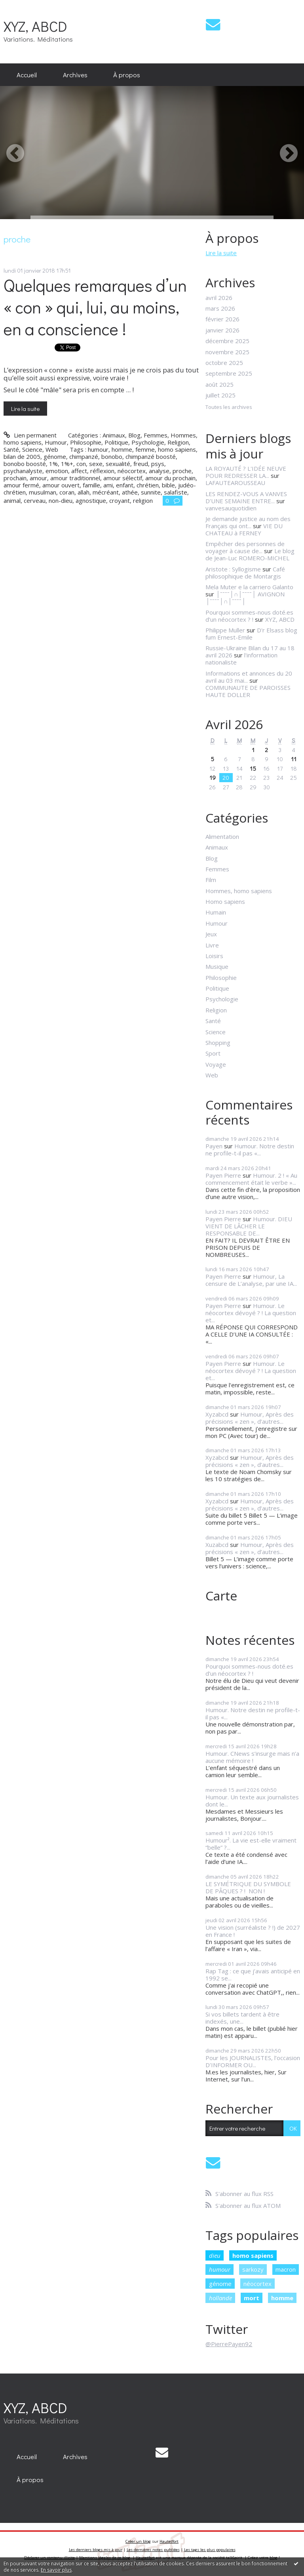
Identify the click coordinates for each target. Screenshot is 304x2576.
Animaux (114, 435)
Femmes (155, 435)
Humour (56, 442)
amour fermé (21, 485)
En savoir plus (56, 2569)
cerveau (35, 500)
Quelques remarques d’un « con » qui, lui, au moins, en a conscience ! (95, 307)
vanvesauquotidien (230, 508)
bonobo (111, 456)
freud (140, 464)
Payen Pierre (223, 1175)
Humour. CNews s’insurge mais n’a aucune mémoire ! (252, 1756)
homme (122, 449)
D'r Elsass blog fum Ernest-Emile (251, 633)
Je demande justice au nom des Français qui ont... (248, 522)
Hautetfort (169, 2541)
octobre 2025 (224, 362)
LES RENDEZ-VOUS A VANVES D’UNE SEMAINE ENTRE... (246, 497)
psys (157, 464)
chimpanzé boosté (150, 456)
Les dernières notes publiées (153, 2549)
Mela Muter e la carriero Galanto (249, 587)
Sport (212, 1053)
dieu (214, 2255)
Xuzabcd (216, 1545)
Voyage (215, 1064)
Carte (221, 1595)
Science (32, 449)
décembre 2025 (227, 340)
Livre (212, 945)
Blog (134, 435)
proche (182, 471)
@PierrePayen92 (228, 2344)
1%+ (67, 464)
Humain (215, 912)
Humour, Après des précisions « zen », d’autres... (249, 1417)
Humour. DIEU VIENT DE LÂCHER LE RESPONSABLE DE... (248, 1226)
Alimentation (222, 836)
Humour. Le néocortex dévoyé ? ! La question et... (250, 1313)
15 (253, 768)
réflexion (102, 471)
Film (210, 879)
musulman (42, 492)
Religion (178, 442)
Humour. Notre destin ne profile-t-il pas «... (249, 1149)
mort (251, 2298)
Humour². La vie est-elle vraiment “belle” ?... (250, 1843)
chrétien (148, 485)
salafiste (175, 492)
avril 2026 (218, 297)
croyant (119, 500)
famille (91, 485)
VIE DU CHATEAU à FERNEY (244, 529)
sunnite (151, 492)
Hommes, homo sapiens (238, 890)
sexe (96, 464)
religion (143, 500)
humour (98, 449)
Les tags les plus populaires (210, 2549)
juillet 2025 (220, 395)
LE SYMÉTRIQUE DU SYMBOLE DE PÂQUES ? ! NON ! (248, 1887)
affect (79, 471)
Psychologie (147, 442)
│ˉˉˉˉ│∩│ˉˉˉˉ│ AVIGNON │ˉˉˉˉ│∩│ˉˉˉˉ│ (244, 597)
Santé (11, 449)
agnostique (91, 500)
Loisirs (214, 955)
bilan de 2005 (22, 456)
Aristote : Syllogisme (233, 569)
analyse (159, 471)
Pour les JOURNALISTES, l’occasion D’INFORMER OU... (252, 2061)
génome (55, 456)
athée (130, 492)
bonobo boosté (25, 464)
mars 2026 (220, 308)
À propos (126, 74)
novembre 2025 (227, 351)
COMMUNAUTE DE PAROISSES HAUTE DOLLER (248, 691)
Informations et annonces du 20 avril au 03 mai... (248, 676)
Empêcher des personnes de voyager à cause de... (245, 547)
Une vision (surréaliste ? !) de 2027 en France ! (252, 1930)
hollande (220, 2298)
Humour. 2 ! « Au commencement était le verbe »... (251, 1178)
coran (66, 492)
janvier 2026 (222, 330)
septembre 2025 (228, 373)
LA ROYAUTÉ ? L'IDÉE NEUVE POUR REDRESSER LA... (245, 471)
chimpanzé (83, 456)
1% (53, 464)
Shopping (217, 1042)
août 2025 (219, 384)
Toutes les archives (228, 407)
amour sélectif (122, 478)
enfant (124, 485)
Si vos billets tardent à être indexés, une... (242, 2017)
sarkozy (253, 2269)
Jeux (211, 934)
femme (145, 449)
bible (168, 485)
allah (83, 492)
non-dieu (60, 500)
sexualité (118, 464)
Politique (116, 442)
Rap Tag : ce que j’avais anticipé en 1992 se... (252, 1974)
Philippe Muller (225, 630)
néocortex (132, 471)
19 (212, 777)
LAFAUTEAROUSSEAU (235, 483)
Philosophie (85, 442)
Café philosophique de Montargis (245, 572)
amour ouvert (61, 485)
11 (293, 759)
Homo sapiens (225, 901)
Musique (216, 966)
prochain (15, 478)
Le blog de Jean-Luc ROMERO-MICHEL (249, 554)
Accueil (27, 74)
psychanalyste (23, 471)
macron (286, 2269)
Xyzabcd (216, 1414)
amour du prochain (170, 478)
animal (12, 500)
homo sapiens (177, 449)
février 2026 (222, 319)
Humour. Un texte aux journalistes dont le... (252, 1800)
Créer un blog (138, 2541)
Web (52, 449)
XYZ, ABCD (35, 26)
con (81, 464)
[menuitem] (27, 74)
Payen (213, 1146)
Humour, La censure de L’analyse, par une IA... (251, 1279)
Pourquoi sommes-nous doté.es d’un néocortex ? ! (249, 615)
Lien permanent (30, 435)
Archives (75, 74)
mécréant (106, 492)
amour (38, 478)
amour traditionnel (75, 478)
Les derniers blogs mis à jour (95, 2549)
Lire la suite (25, 408)
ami (108, 485)
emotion (57, 471)
